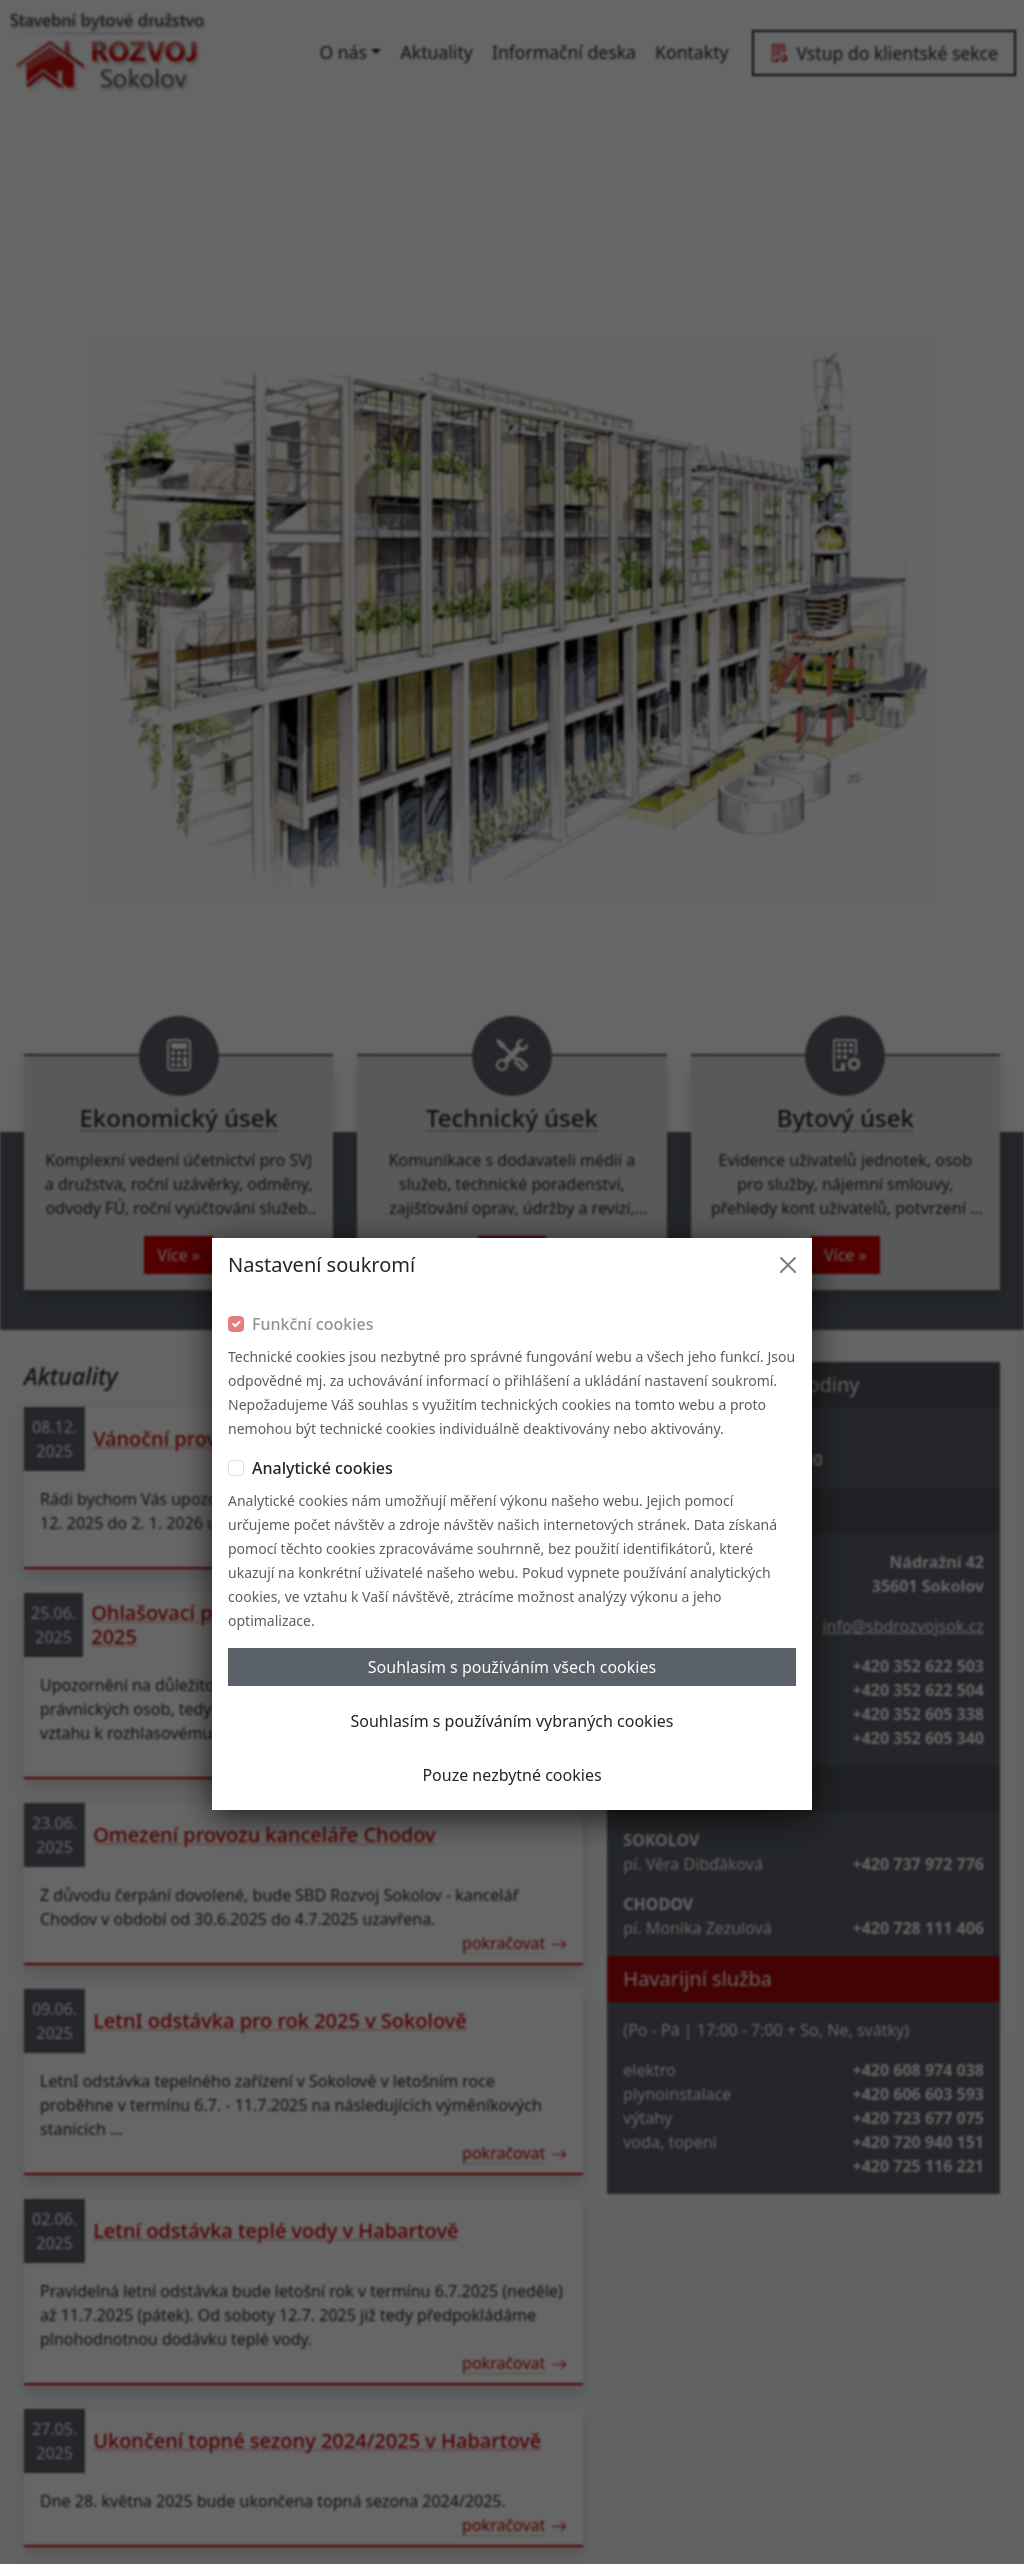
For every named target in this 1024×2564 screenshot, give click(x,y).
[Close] (788, 1023)
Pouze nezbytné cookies (511, 1533)
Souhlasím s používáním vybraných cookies (512, 1479)
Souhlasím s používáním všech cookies (512, 1425)
